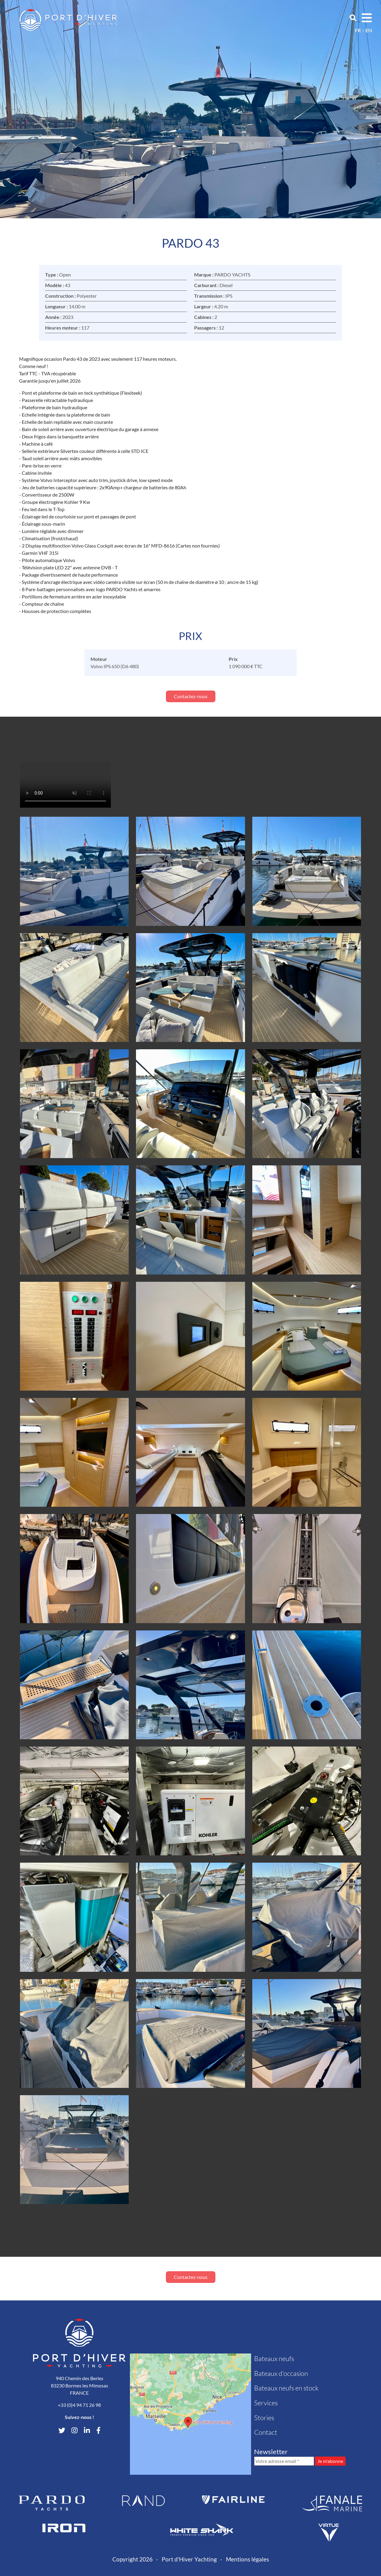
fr (358, 30)
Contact (265, 2432)
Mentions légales (247, 2559)
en (369, 30)
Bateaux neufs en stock (286, 2388)
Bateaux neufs (274, 2358)
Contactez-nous (190, 696)
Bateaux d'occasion (281, 2373)
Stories (264, 2418)
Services (266, 2403)
